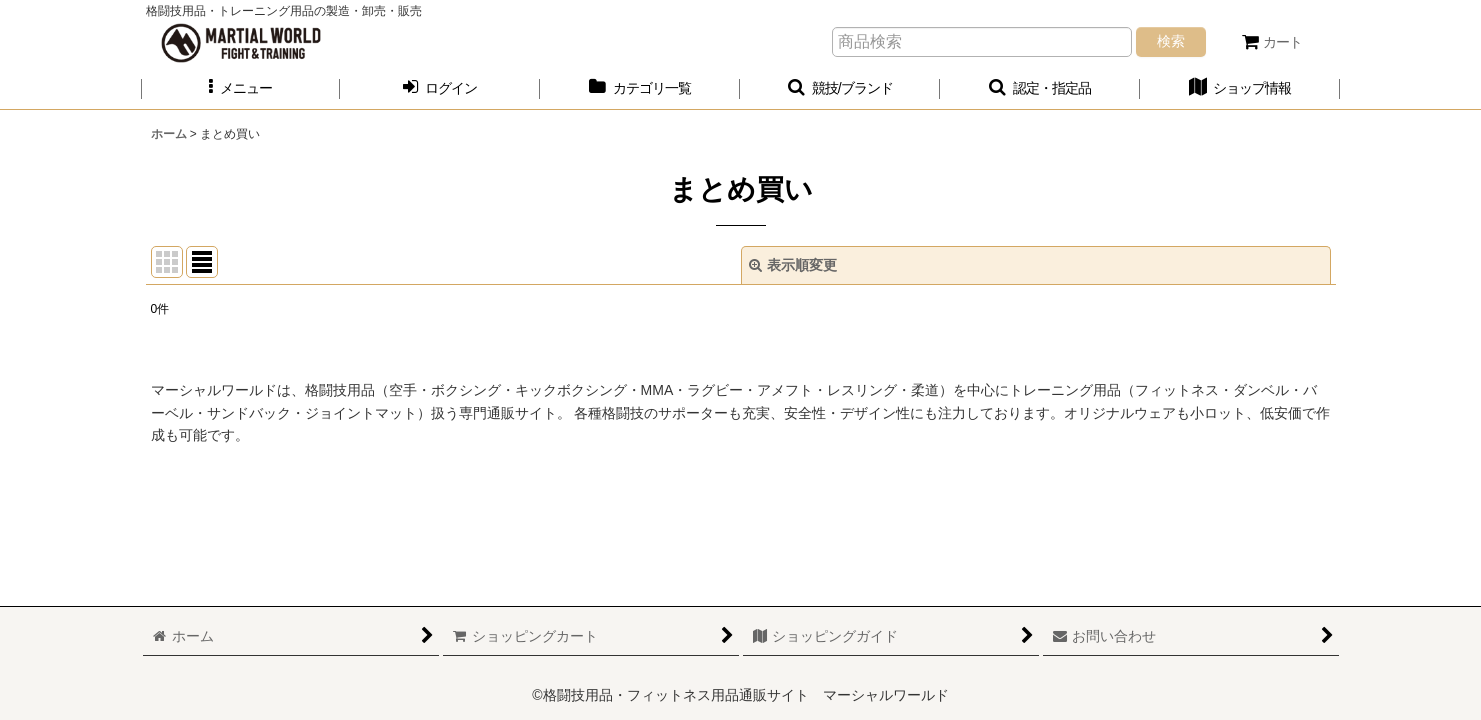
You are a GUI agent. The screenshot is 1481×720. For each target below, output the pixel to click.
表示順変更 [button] (793, 265)
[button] (241, 88)
